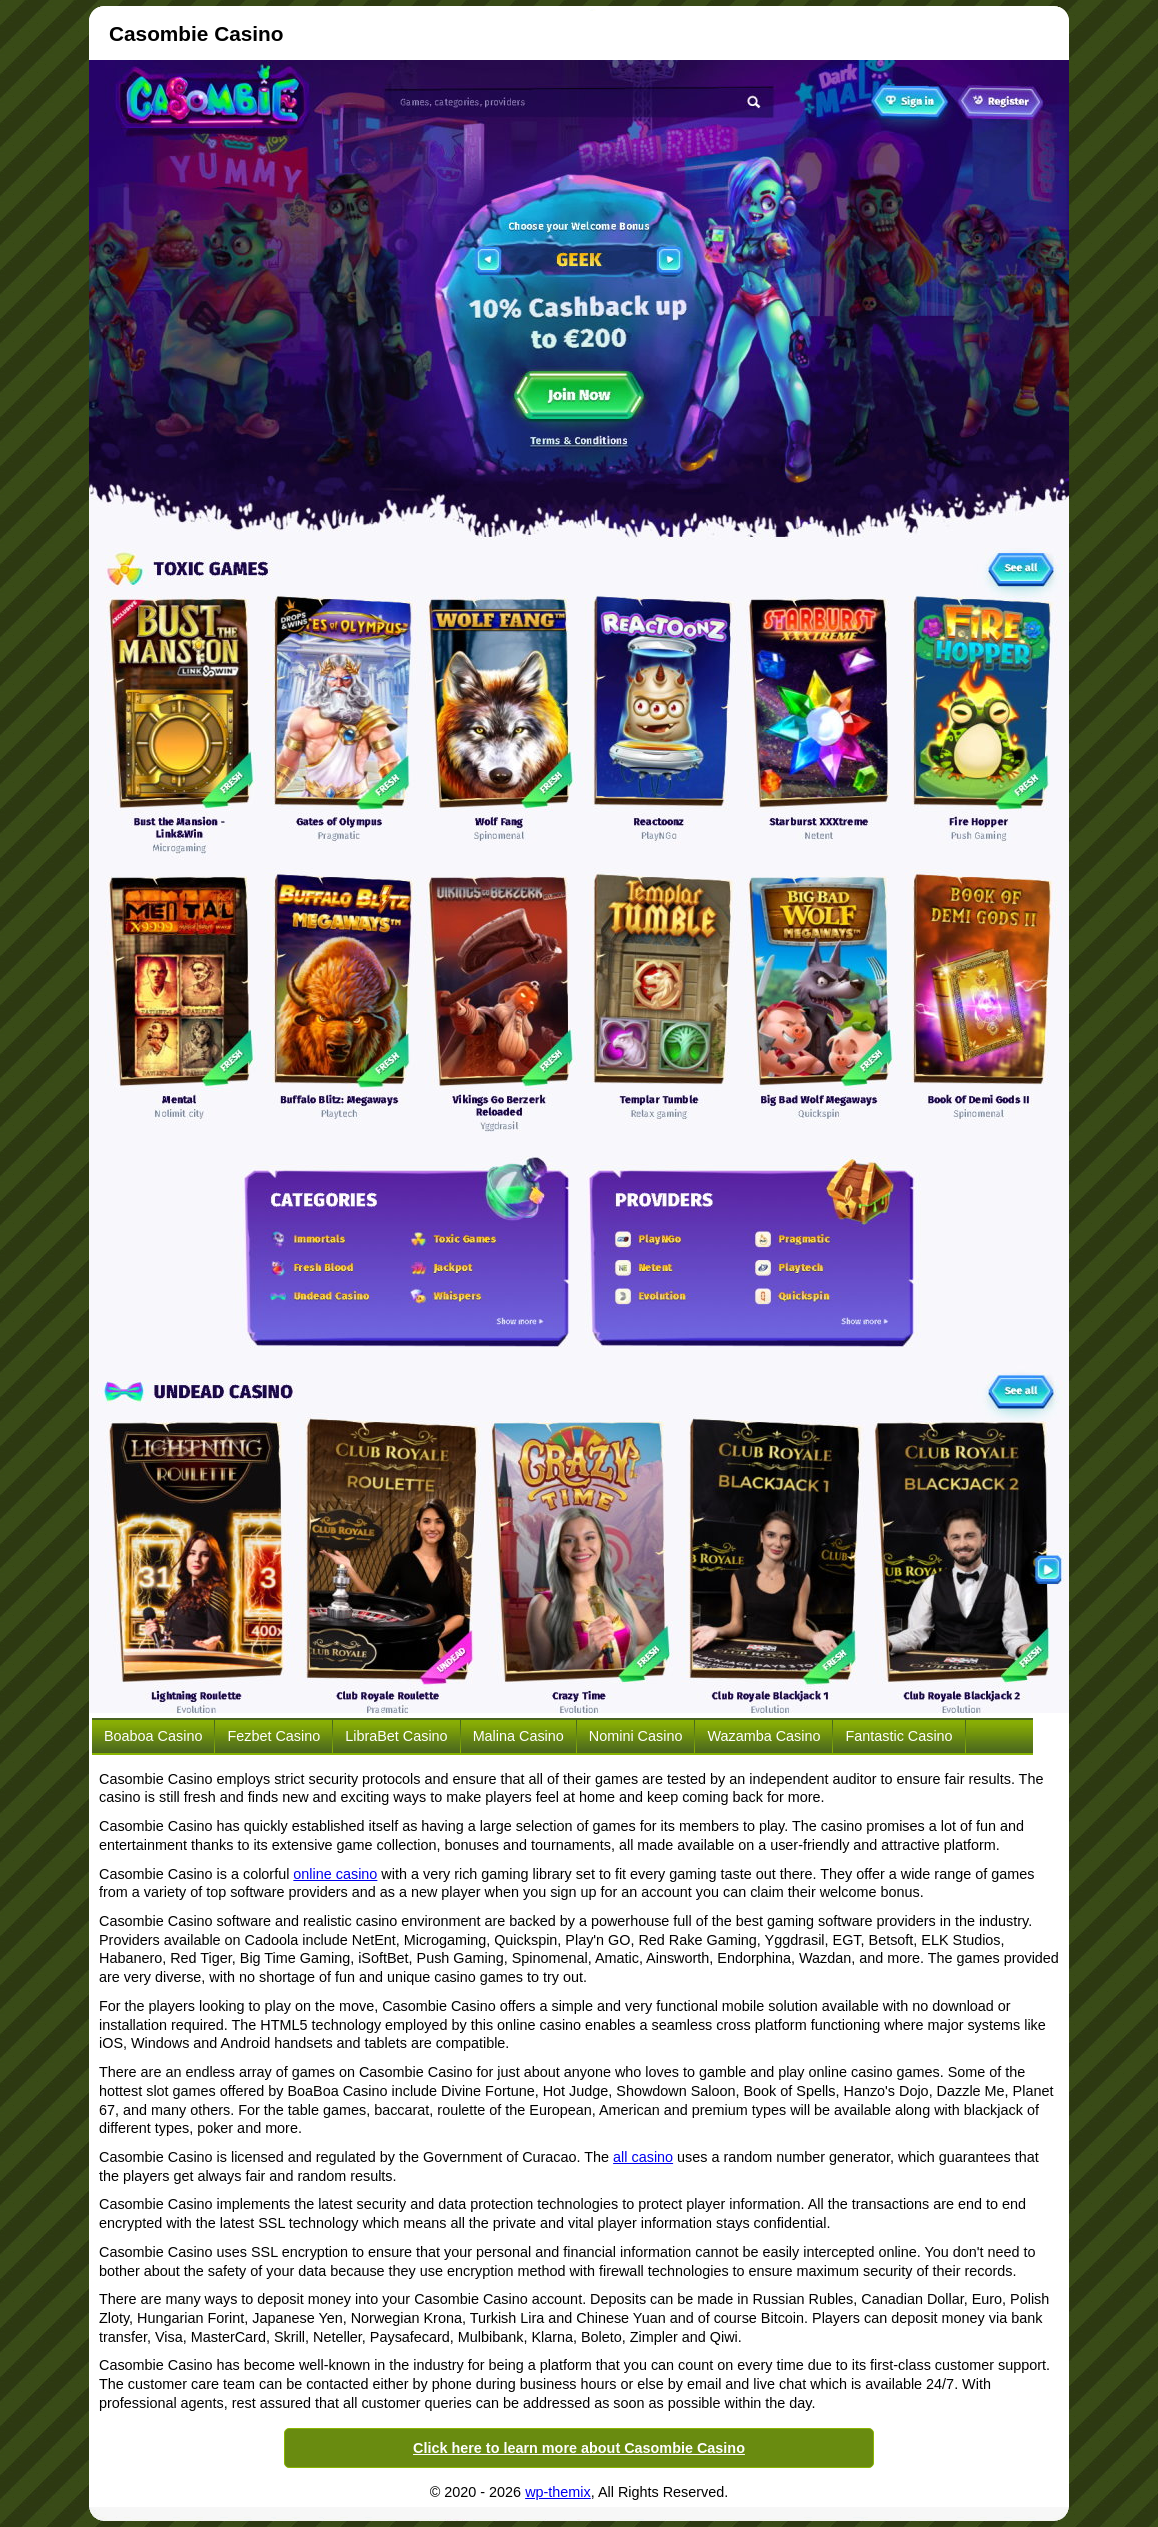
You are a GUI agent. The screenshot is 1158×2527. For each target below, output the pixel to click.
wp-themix (558, 2492)
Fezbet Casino (273, 1736)
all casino (643, 2157)
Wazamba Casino (763, 1736)
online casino (335, 1874)
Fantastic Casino (898, 1736)
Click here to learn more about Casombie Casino (579, 2448)
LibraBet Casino (396, 1736)
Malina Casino (518, 1736)
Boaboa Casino (153, 1736)
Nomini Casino (636, 1736)
